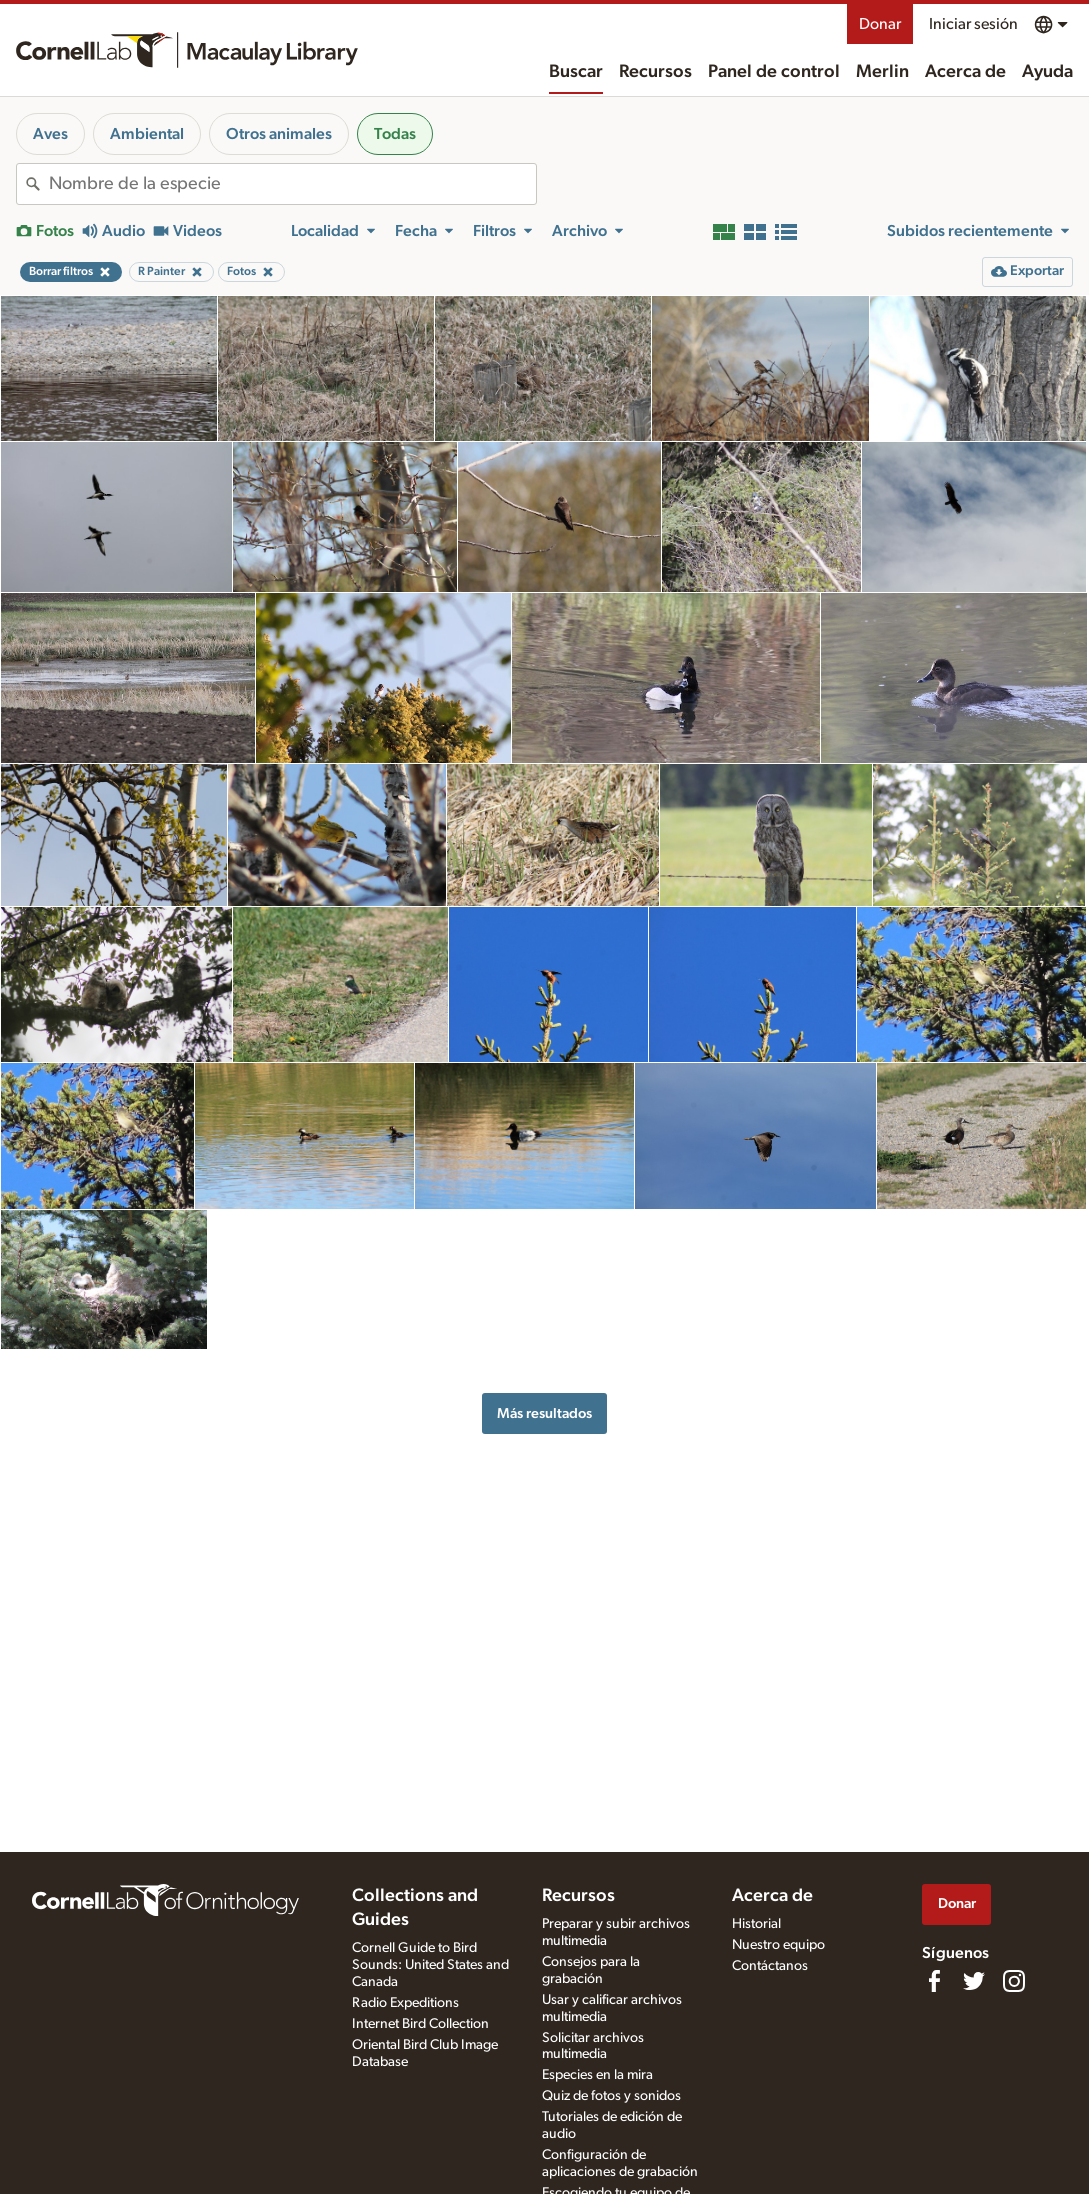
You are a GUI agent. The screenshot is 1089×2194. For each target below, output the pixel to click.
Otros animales (279, 134)
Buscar (576, 72)
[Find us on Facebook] (934, 1981)
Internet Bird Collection (420, 2024)
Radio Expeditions (405, 2003)
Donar (880, 24)
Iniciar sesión (973, 24)
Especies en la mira (597, 2075)
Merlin (882, 72)
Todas (395, 134)
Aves (50, 134)
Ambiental (147, 134)
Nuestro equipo (778, 1945)
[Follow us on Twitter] (974, 1981)
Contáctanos (770, 1966)
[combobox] (292, 184)
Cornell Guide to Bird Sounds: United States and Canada (430, 1965)
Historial (756, 1924)
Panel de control (774, 72)
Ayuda (1047, 72)
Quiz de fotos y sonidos (611, 2096)
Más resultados (544, 1413)
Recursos (655, 72)
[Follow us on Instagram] (1014, 1981)
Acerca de (965, 72)
